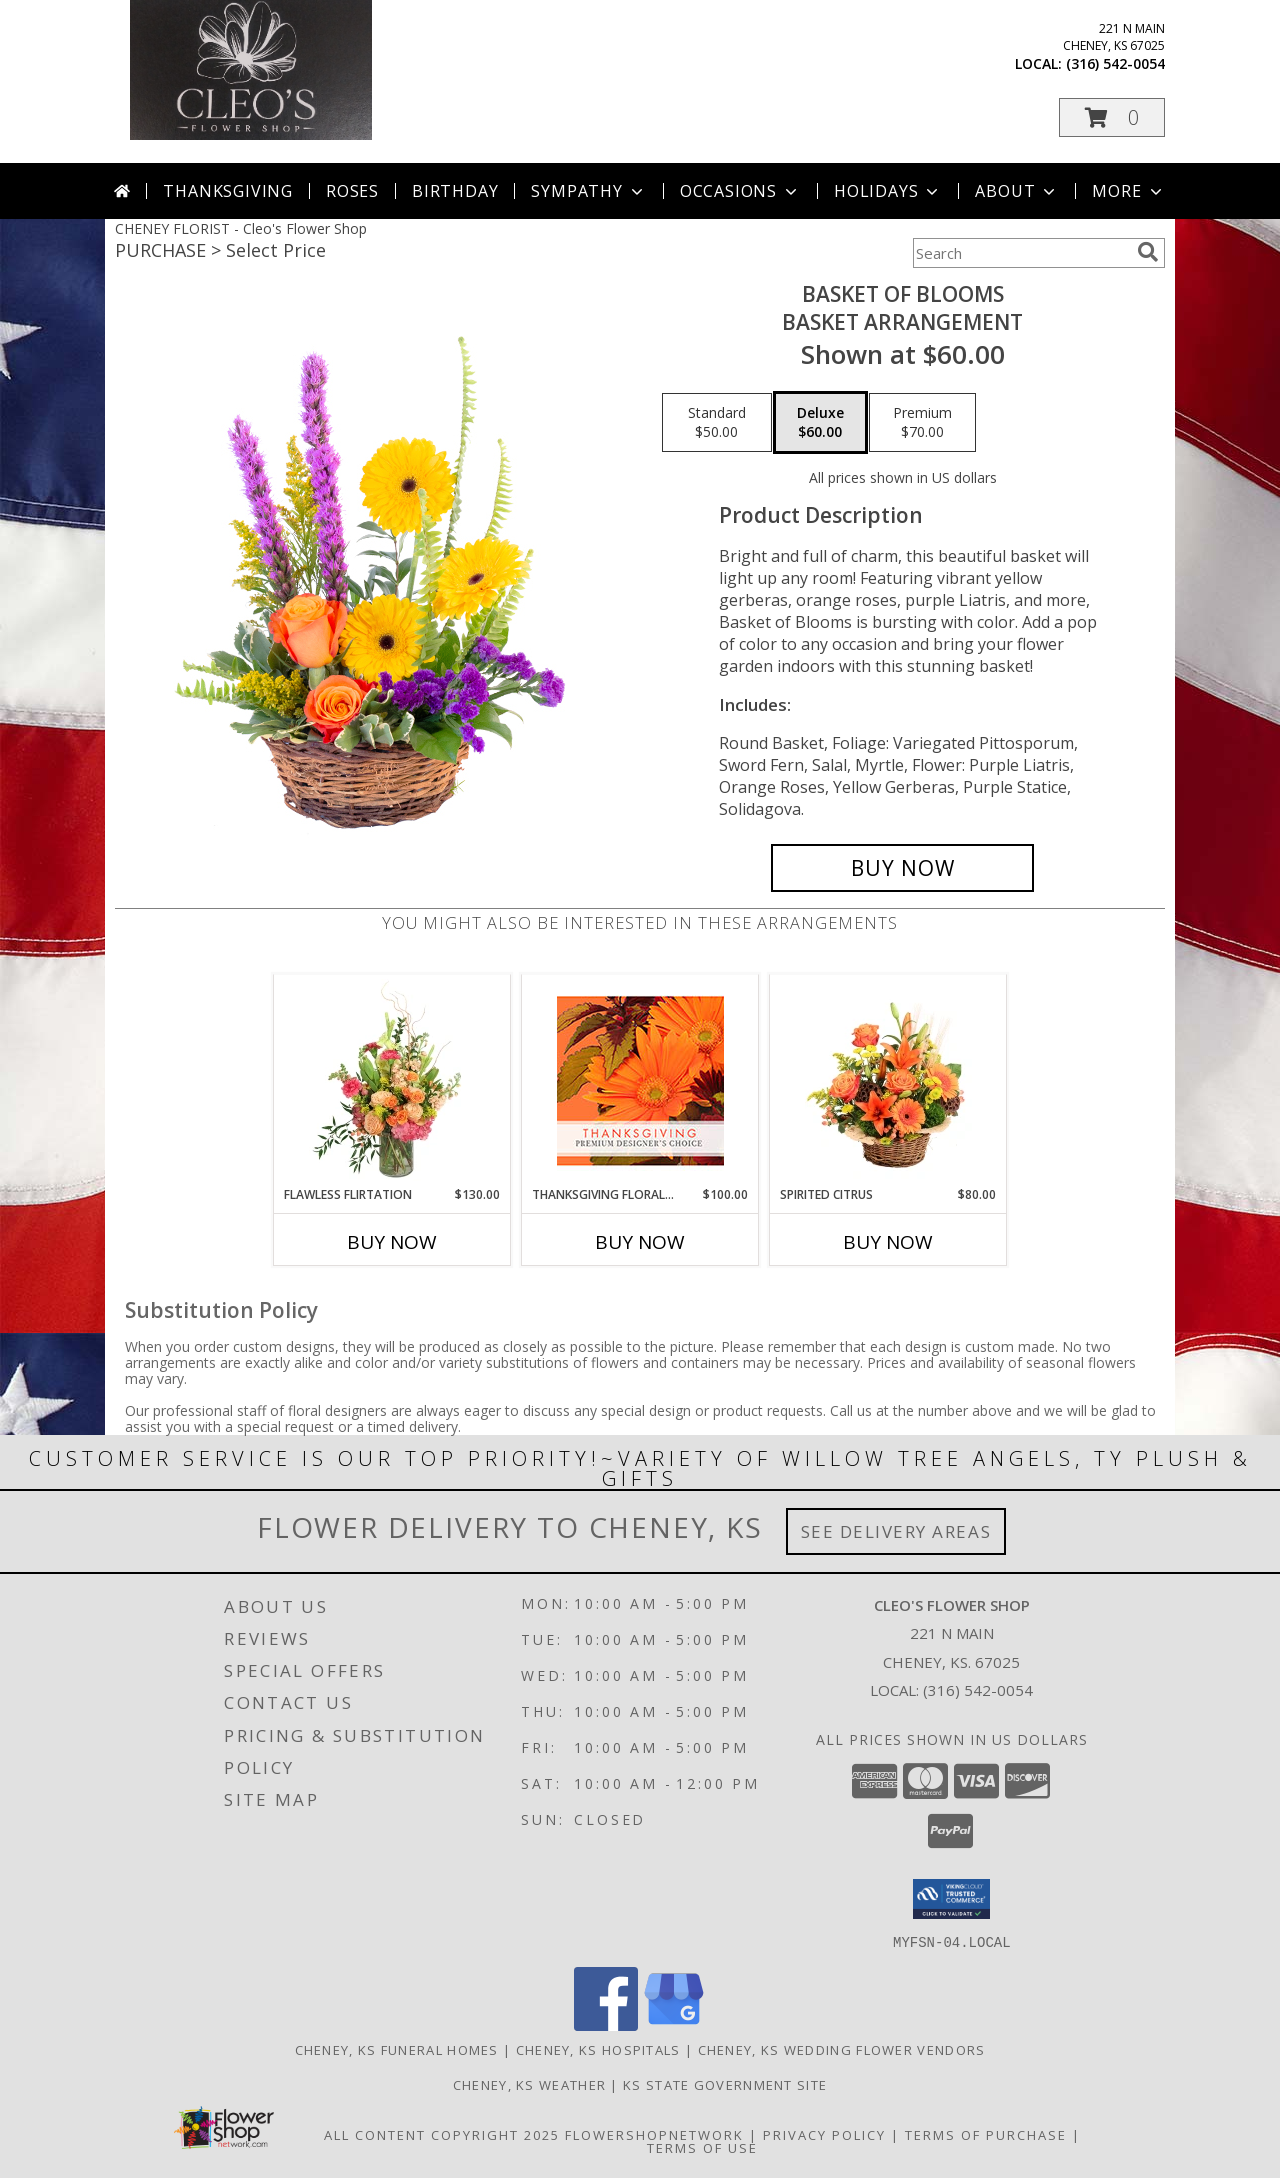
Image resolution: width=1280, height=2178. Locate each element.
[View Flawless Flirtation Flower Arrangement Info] (392, 1080)
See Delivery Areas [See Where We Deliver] (896, 1531)
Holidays (888, 191)
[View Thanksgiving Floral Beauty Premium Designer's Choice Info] (640, 1080)
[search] (1148, 252)
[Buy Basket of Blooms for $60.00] (902, 868)
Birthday (455, 191)
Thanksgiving (228, 191)
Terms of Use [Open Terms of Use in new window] (702, 2147)
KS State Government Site (725, 2084)
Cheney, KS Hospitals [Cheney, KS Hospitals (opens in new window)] (598, 2049)
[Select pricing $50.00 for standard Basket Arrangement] (717, 423)
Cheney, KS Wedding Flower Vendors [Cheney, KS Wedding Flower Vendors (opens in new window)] (842, 2049)
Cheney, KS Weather (529, 2084)
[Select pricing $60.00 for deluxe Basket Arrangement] (820, 423)
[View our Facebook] (606, 2024)
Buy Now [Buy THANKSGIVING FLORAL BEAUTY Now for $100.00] (640, 1242)
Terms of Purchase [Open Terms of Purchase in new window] (986, 2134)
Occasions (740, 191)
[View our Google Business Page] (674, 2024)
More (1128, 191)
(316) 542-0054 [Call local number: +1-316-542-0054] (1115, 63)
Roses (352, 191)
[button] (1112, 117)
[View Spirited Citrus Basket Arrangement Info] (888, 1080)
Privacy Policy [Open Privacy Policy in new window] (824, 2134)
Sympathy (588, 191)
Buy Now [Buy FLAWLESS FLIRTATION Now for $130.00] (392, 1242)
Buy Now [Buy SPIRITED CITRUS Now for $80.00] (888, 1242)
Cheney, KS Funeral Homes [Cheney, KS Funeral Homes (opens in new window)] (397, 2049)
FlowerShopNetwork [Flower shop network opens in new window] (654, 2134)
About (1017, 191)
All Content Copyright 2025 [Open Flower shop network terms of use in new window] (442, 2134)
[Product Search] (1021, 253)
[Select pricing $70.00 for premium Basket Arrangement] (922, 423)
